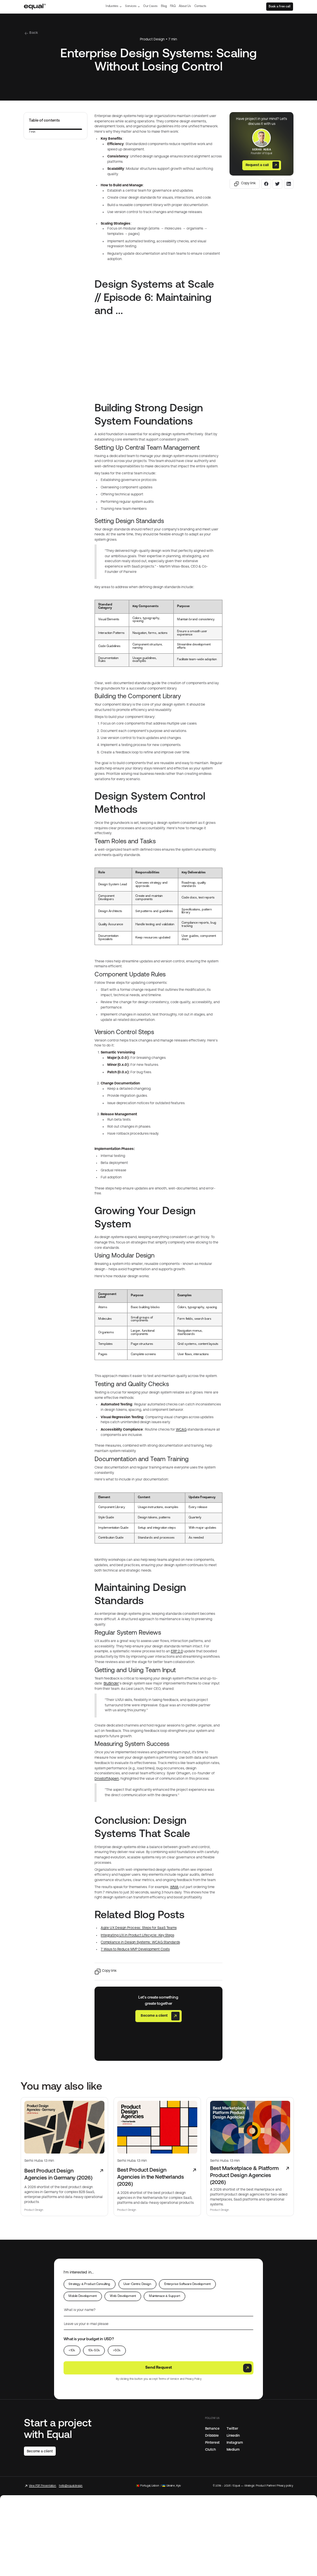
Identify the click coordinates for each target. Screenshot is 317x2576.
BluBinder (111, 1683)
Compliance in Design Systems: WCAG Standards (140, 1942)
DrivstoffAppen (107, 1779)
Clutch (210, 2449)
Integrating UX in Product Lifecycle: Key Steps (137, 1935)
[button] (113, 6)
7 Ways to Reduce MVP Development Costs (135, 1949)
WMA (174, 1887)
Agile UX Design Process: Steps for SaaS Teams (138, 1928)
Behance (212, 2428)
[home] (35, 6)
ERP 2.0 (177, 1651)
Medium (233, 2449)
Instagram (235, 2442)
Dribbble (212, 2435)
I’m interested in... (79, 2272)
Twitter (232, 2428)
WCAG (181, 1429)
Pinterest (212, 2442)
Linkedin (233, 2435)
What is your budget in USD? (89, 2339)
